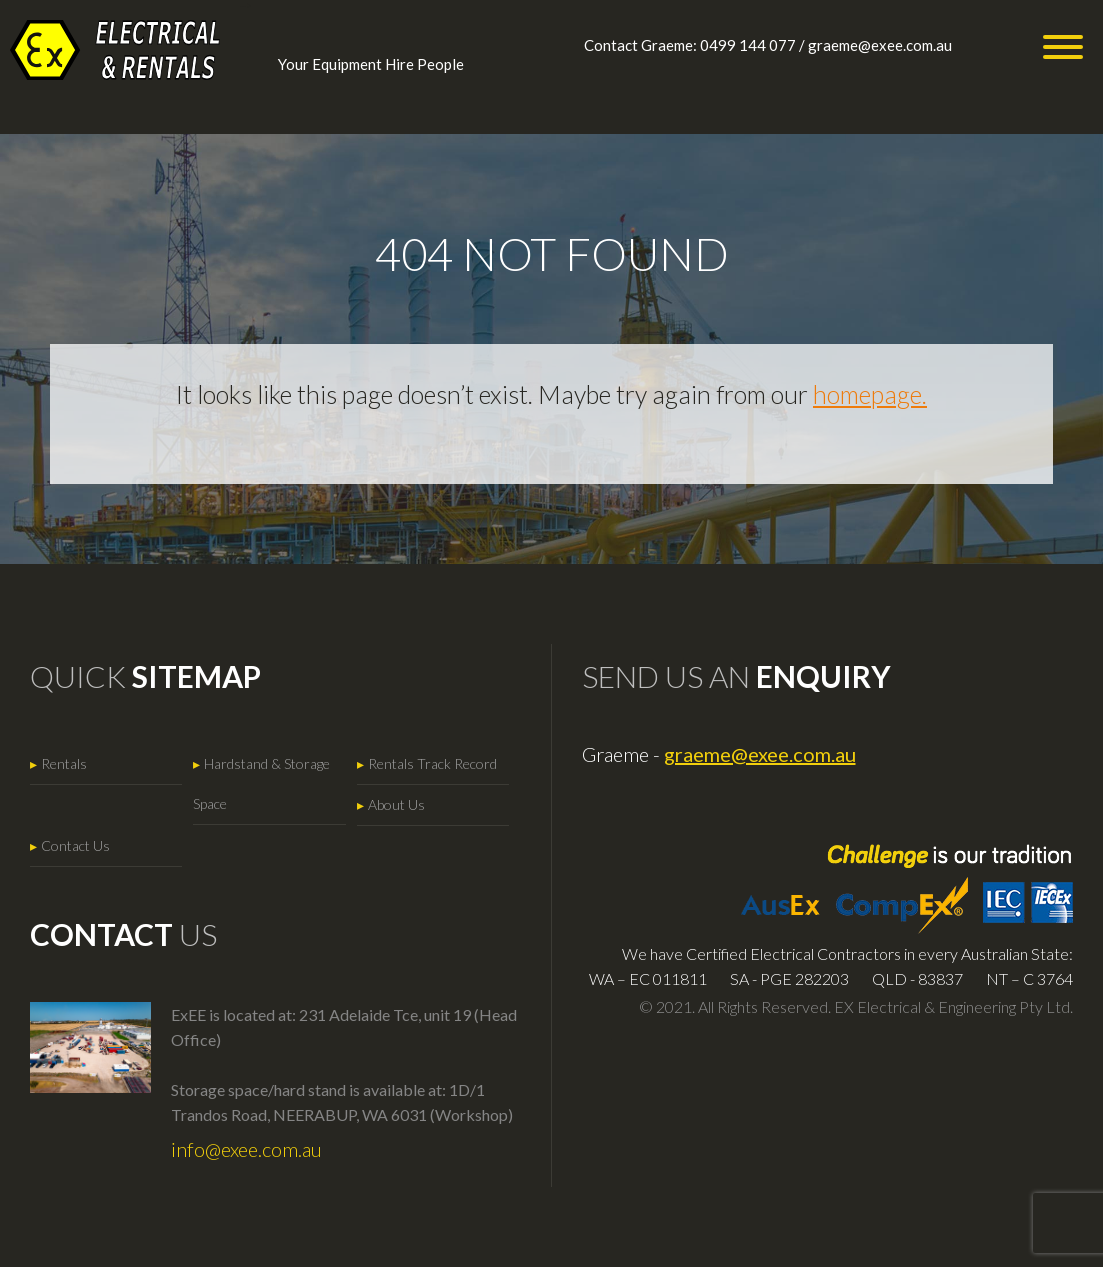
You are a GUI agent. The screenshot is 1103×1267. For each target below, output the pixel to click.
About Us (396, 804)
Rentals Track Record (432, 763)
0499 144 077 (748, 45)
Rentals (64, 763)
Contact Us (75, 845)
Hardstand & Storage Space (261, 783)
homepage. (870, 394)
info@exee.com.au (246, 1149)
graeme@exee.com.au (880, 45)
